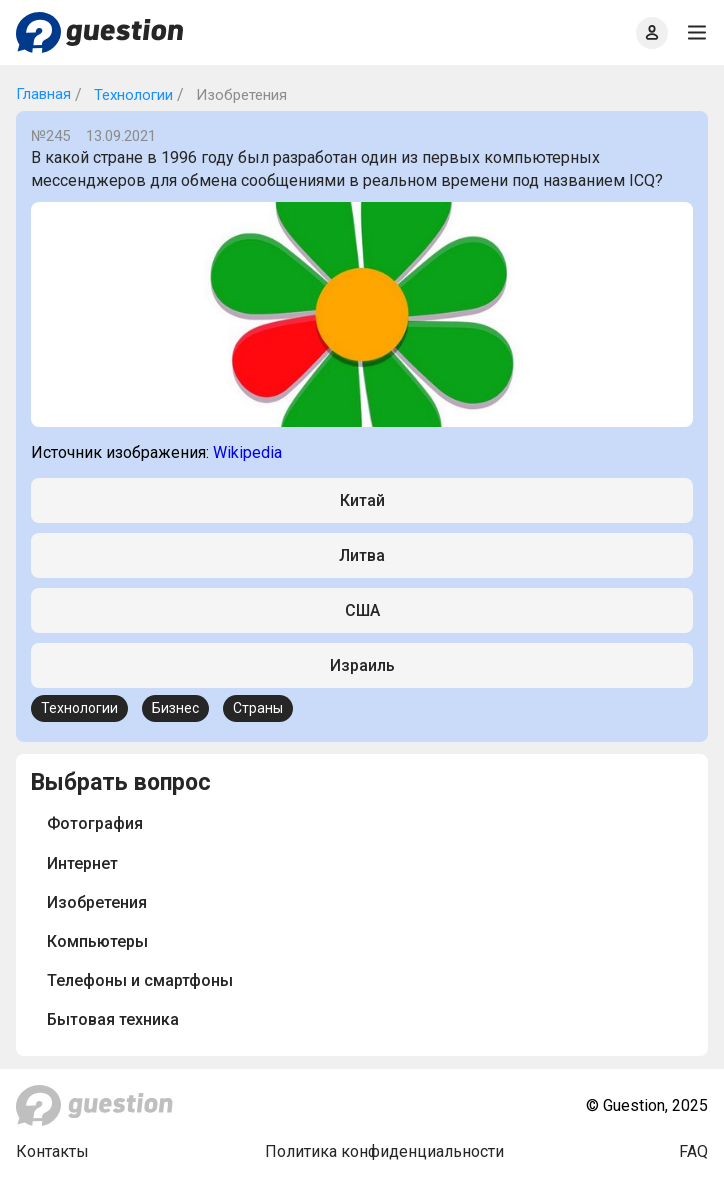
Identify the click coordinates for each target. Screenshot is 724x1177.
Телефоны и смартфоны (140, 980)
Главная (43, 94)
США (362, 610)
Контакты (52, 1151)
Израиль (362, 665)
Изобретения (97, 902)
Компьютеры (97, 941)
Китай (362, 500)
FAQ (693, 1151)
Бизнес (175, 708)
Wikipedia (247, 452)
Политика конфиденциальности (384, 1151)
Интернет (82, 863)
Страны (258, 708)
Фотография (95, 823)
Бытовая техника (113, 1019)
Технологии (131, 95)
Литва (362, 555)
